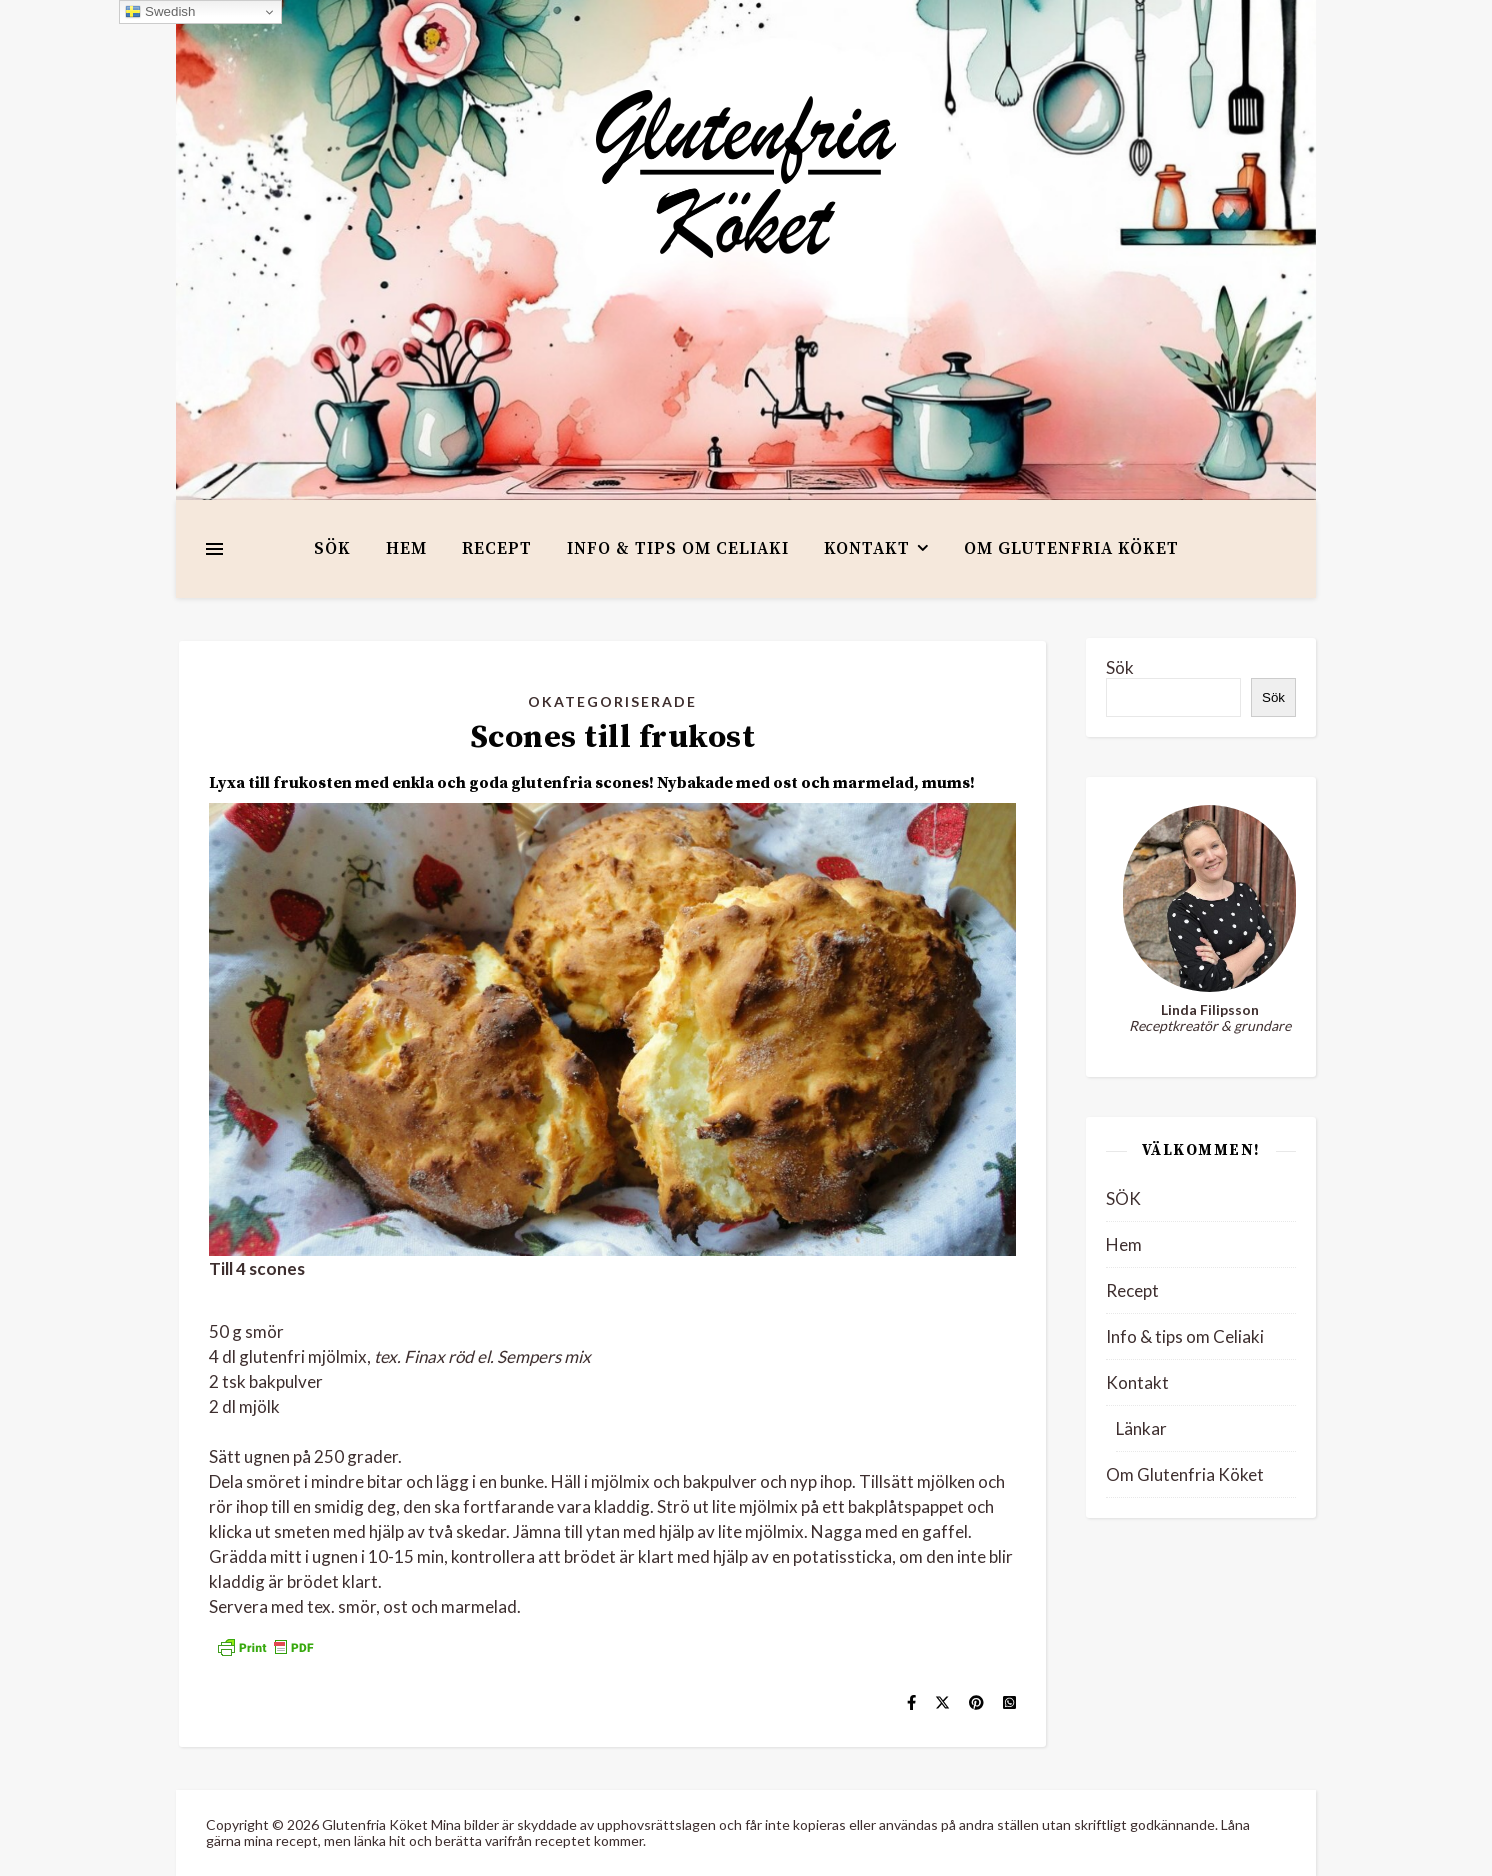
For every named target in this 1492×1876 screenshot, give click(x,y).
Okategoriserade (612, 701)
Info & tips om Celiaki (678, 549)
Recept (497, 549)
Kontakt (867, 549)
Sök (1120, 667)
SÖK (332, 549)
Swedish (160, 12)
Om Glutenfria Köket (1071, 549)
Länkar (1141, 1428)
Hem (406, 549)
